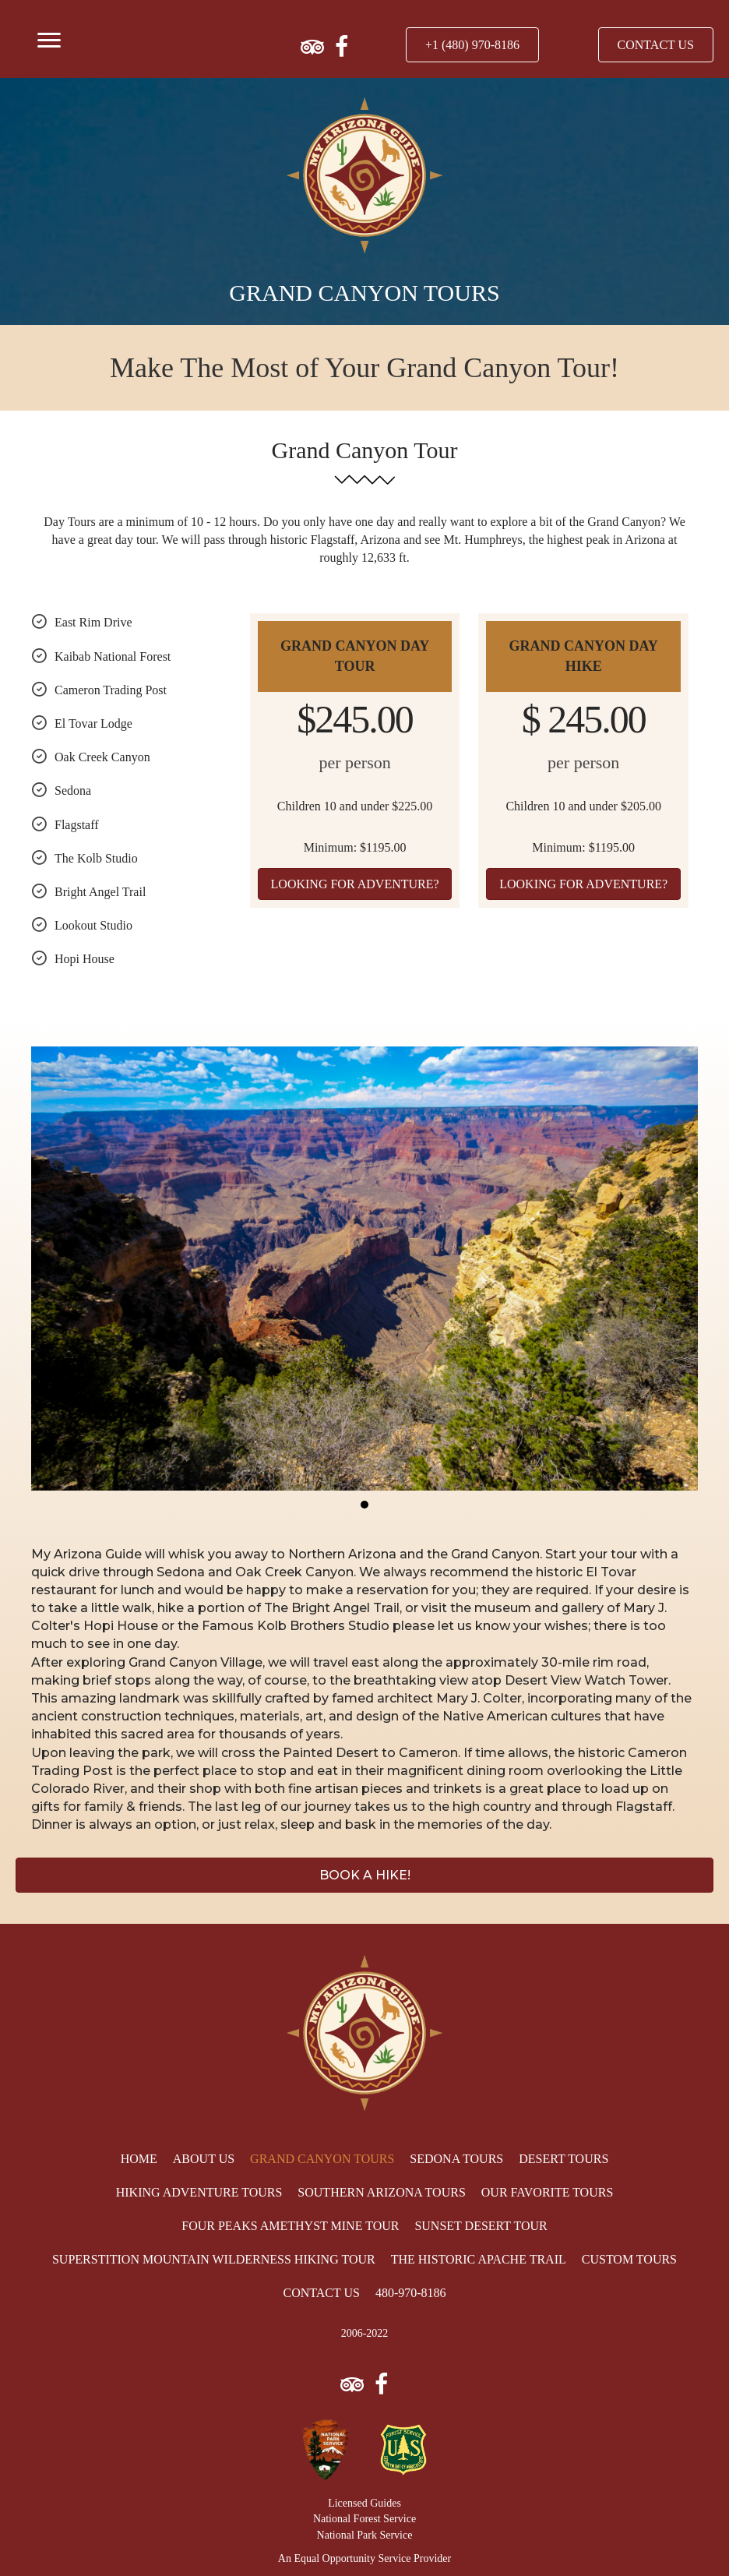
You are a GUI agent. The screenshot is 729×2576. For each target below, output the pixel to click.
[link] (139, 2158)
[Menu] (49, 40)
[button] (472, 44)
